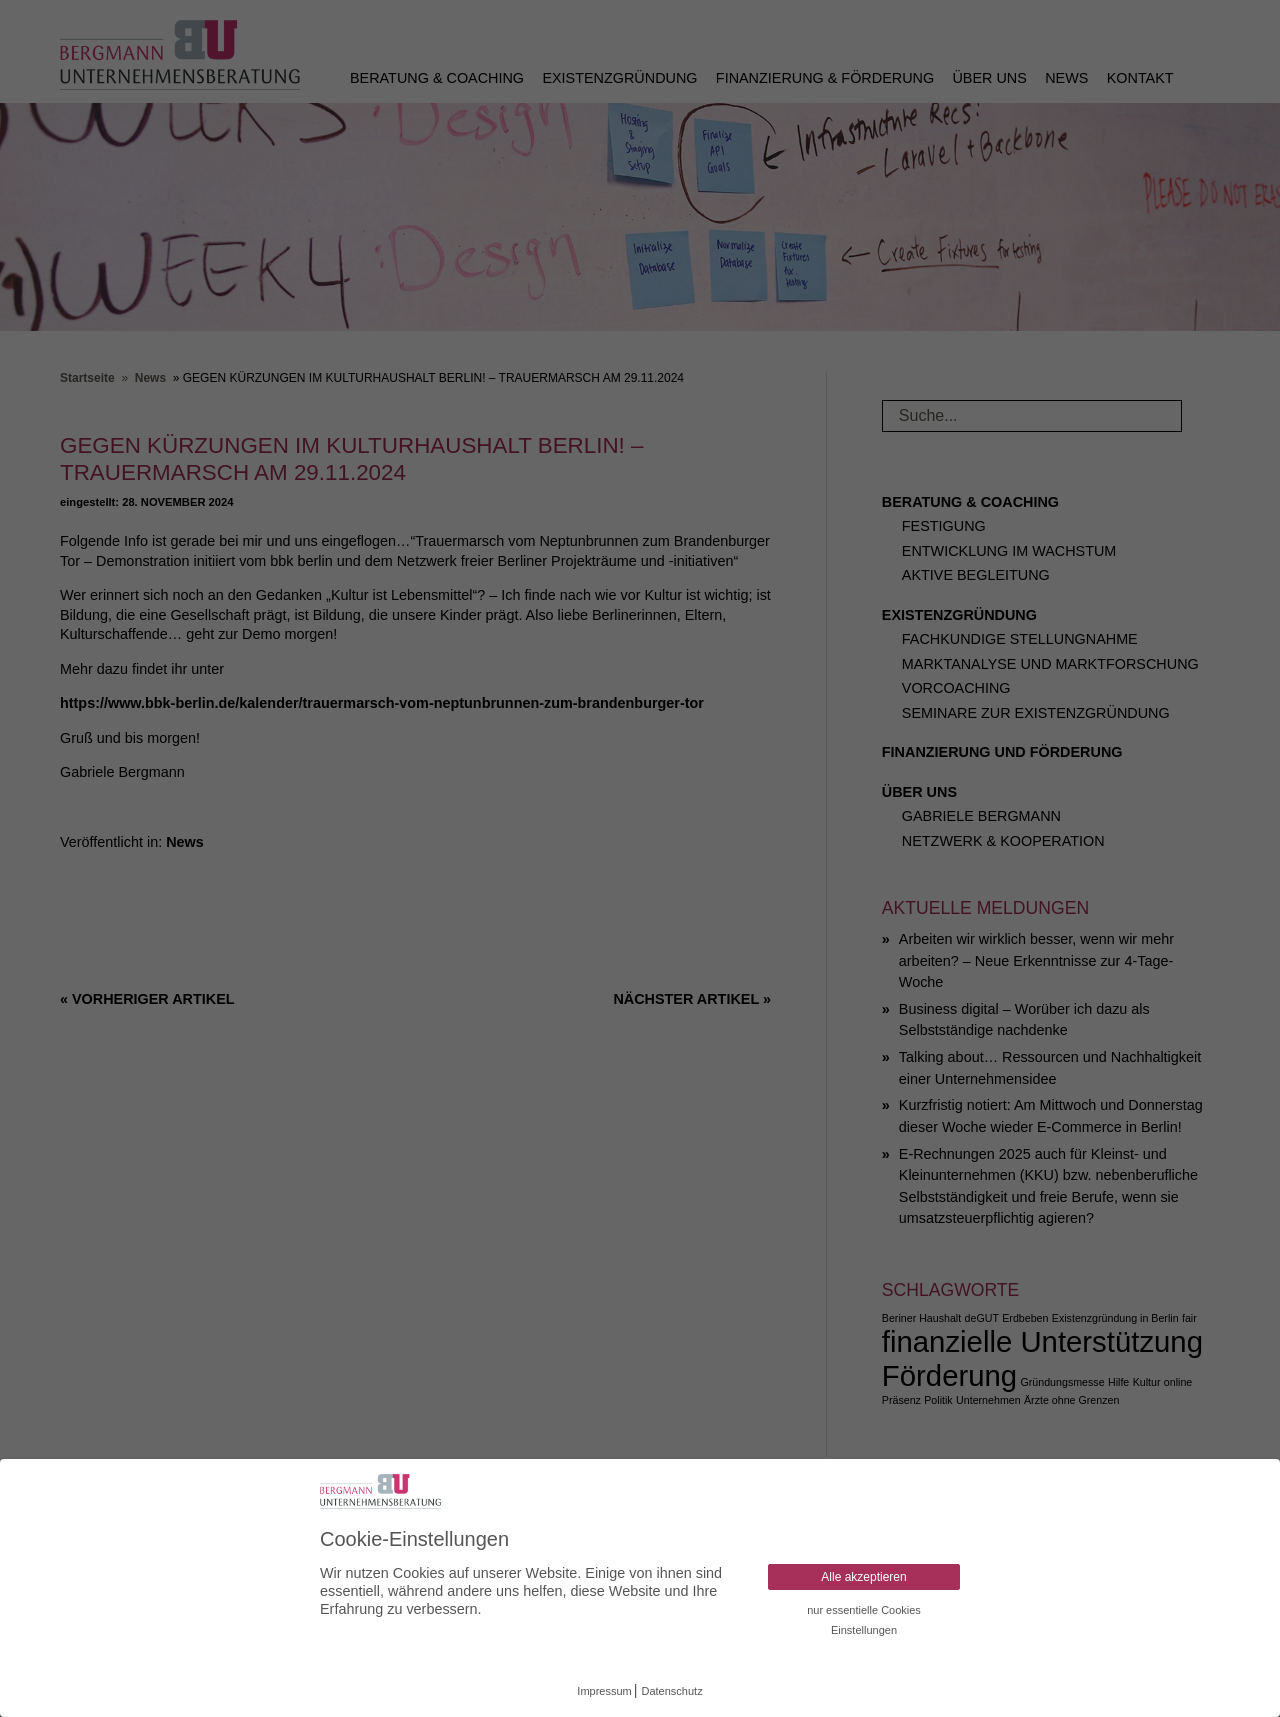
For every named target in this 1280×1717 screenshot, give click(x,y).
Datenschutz (672, 1691)
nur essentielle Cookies (864, 1610)
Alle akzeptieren (863, 1577)
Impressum (604, 1691)
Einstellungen (864, 1630)
